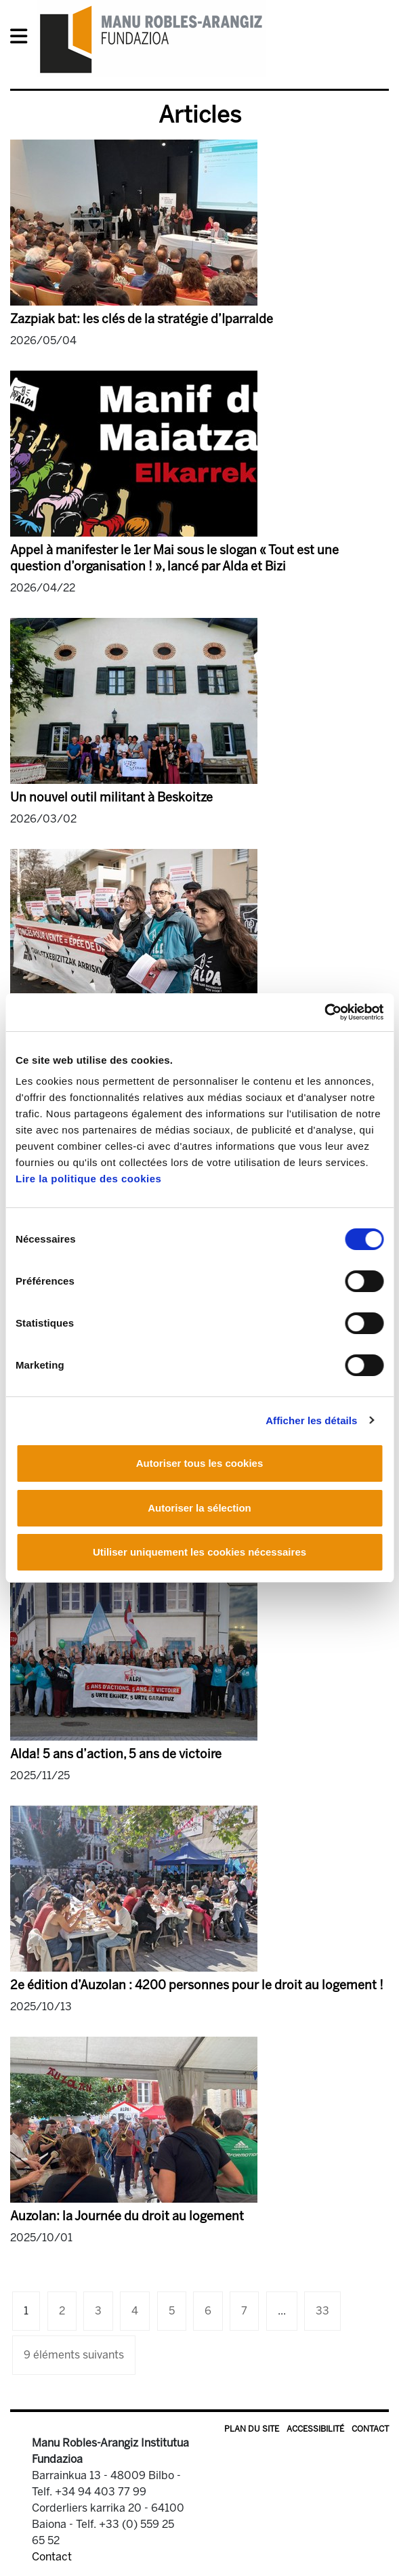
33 (322, 2310)
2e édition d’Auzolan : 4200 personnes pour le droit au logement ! (196, 1985)
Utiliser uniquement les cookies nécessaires (199, 1552)
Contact (370, 2429)
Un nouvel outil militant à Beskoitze (111, 797)
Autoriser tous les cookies (200, 1463)
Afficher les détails (311, 1420)
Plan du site (251, 2429)
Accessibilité (315, 2429)
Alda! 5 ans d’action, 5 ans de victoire (116, 1754)
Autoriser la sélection (199, 1508)
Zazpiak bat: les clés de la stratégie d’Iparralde (141, 319)
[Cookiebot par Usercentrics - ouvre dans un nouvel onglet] (324, 1012)
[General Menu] (22, 39)
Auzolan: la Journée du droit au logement (127, 2216)
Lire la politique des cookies (88, 1178)
